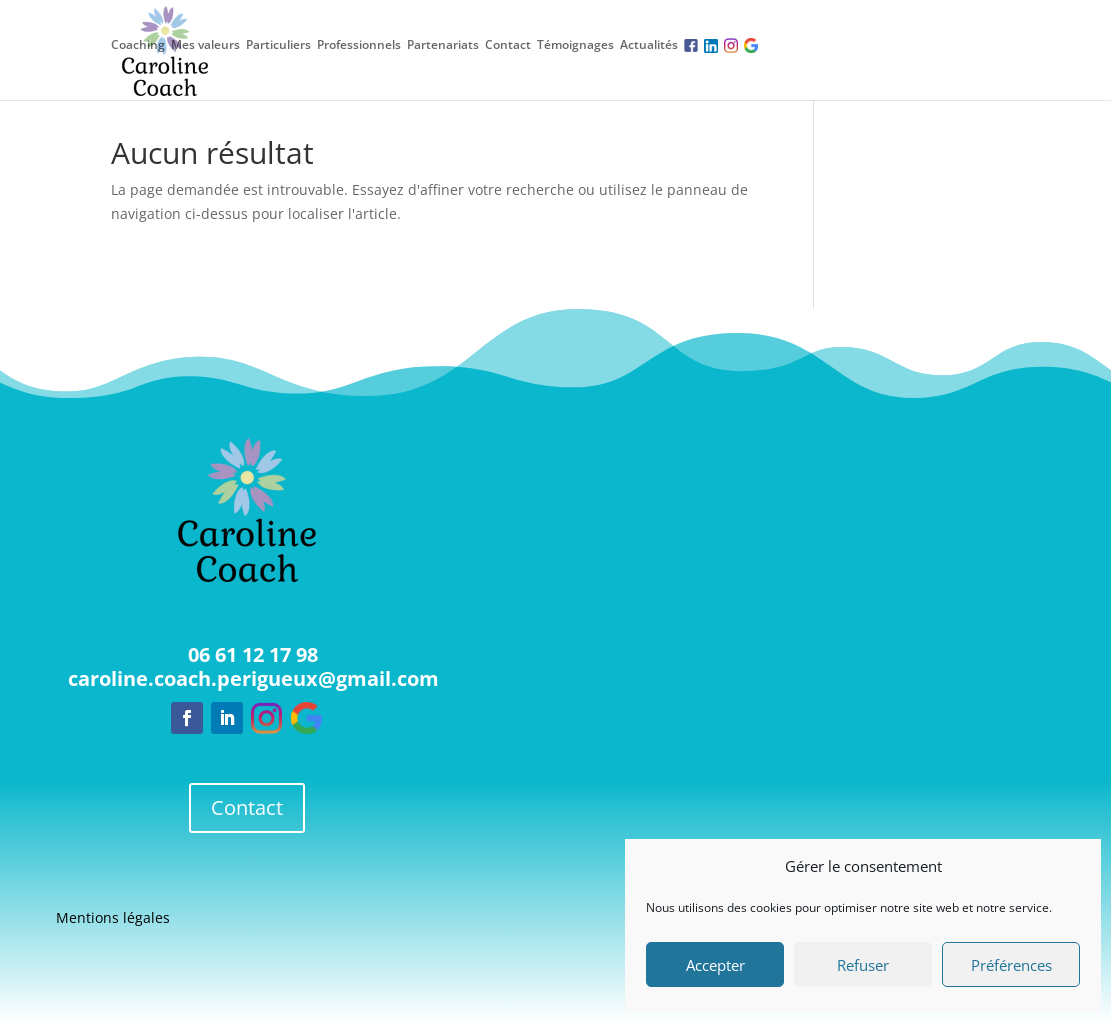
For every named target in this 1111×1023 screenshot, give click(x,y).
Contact (508, 45)
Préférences (1011, 965)
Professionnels (359, 45)
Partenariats (443, 45)
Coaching (138, 45)
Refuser (863, 965)
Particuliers (278, 45)
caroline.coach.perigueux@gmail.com (253, 678)
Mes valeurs (205, 45)
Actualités (649, 45)
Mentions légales (113, 919)
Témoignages (575, 45)
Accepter (715, 965)
